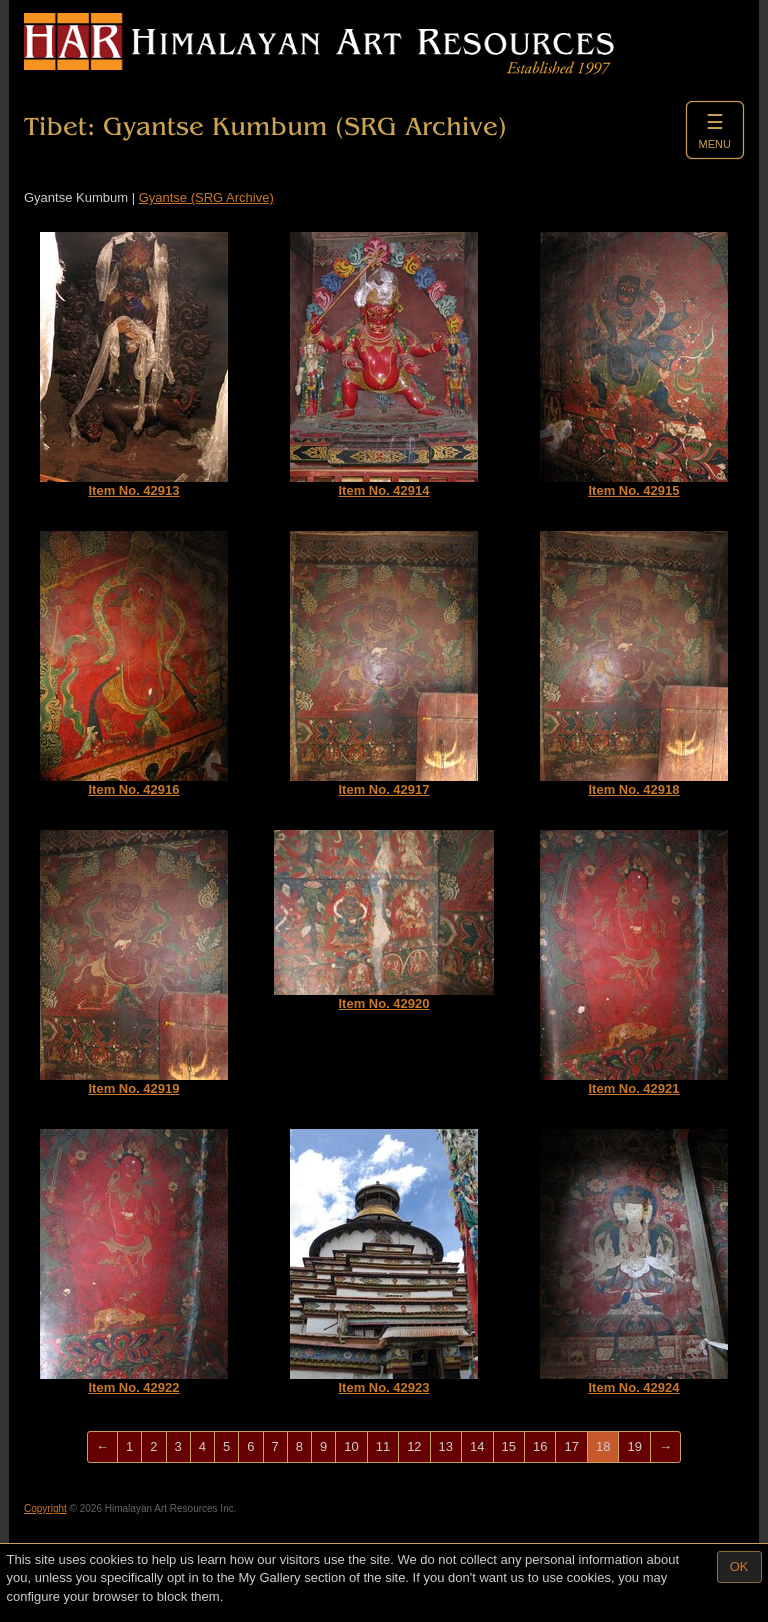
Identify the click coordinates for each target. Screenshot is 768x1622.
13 (446, 1446)
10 (351, 1446)
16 (540, 1446)
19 (634, 1446)
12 (414, 1446)
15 (509, 1446)
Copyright (45, 1508)
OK (739, 1566)
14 (477, 1446)
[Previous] (102, 1447)
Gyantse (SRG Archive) (206, 197)
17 (571, 1446)
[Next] (665, 1447)
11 (383, 1446)
